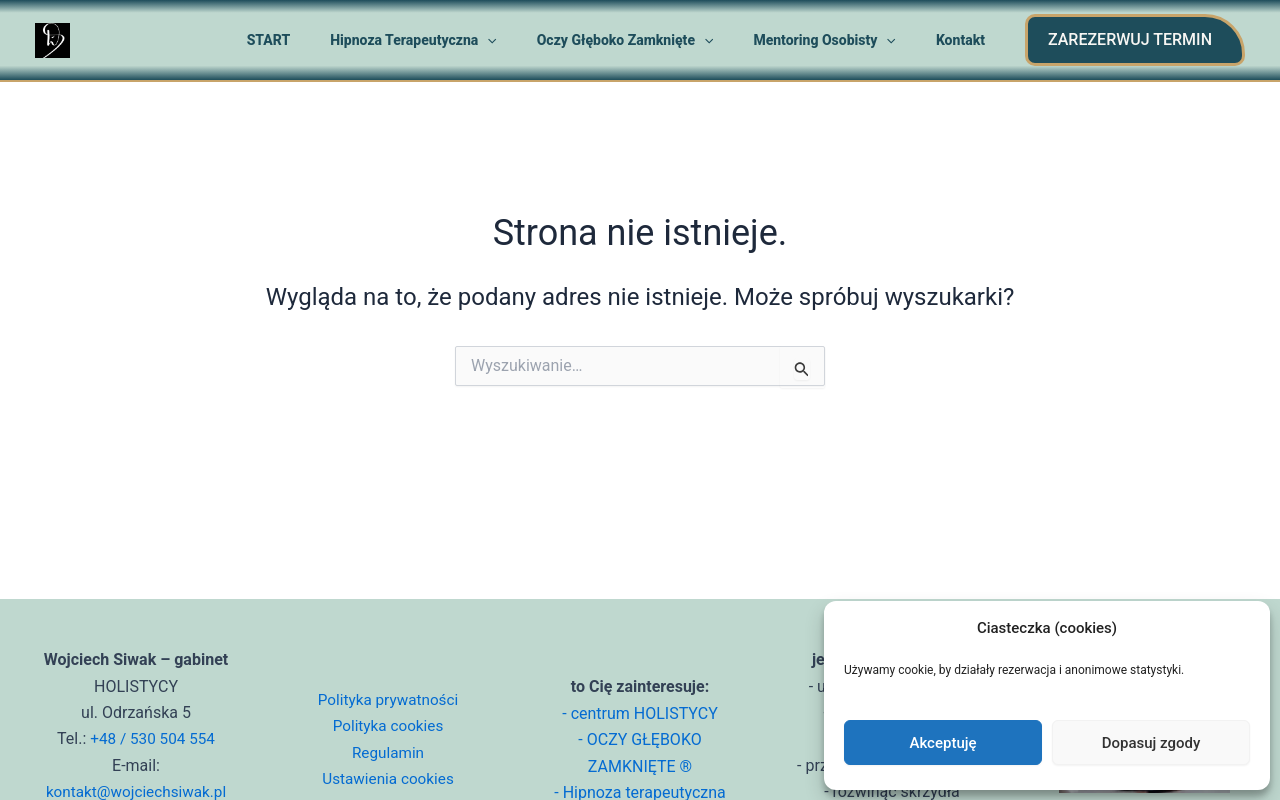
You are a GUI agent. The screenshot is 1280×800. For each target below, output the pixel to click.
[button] (1135, 40)
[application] (529, 40)
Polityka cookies (388, 725)
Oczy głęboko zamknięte (655, 40)
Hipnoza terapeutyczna (455, 40)
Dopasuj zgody (1151, 743)
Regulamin (388, 752)
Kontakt (966, 40)
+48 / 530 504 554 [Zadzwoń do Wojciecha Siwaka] (152, 738)
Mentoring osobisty (842, 40)
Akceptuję (942, 743)
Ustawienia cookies (388, 778)
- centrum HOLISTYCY (640, 713)
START (323, 40)
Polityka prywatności (387, 699)
